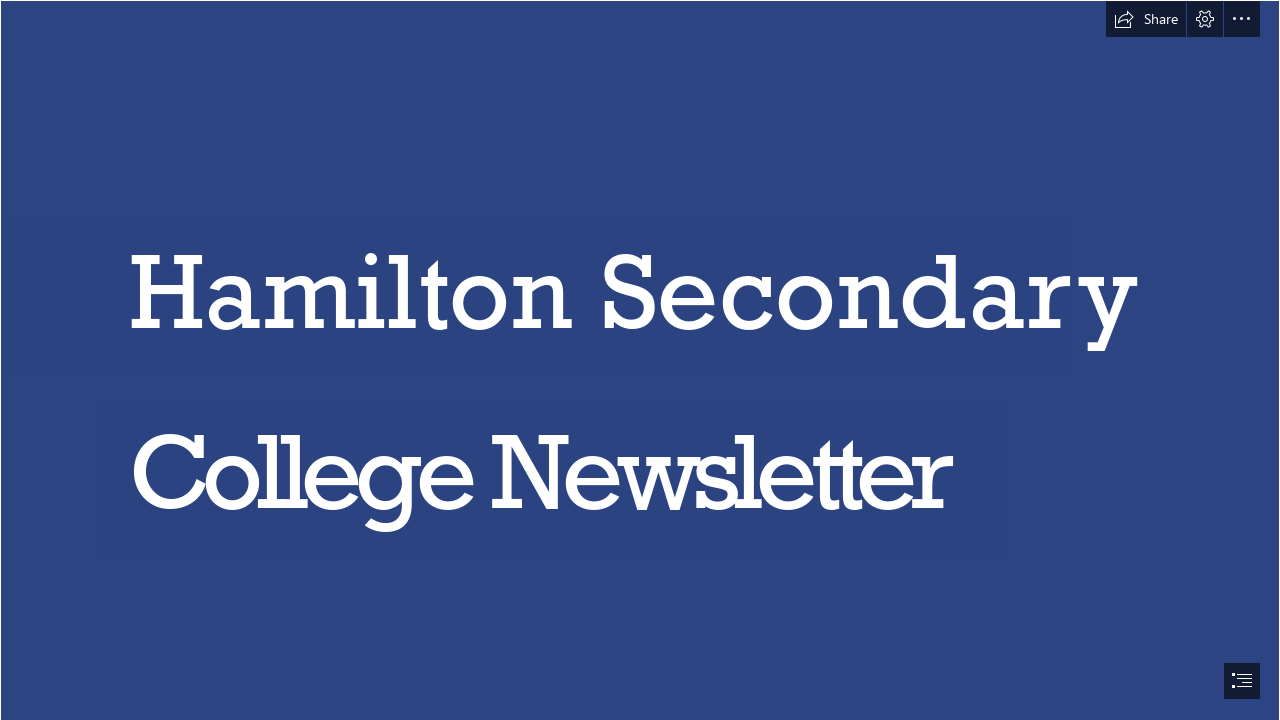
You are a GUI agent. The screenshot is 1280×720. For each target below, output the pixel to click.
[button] (1146, 19)
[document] (640, 360)
